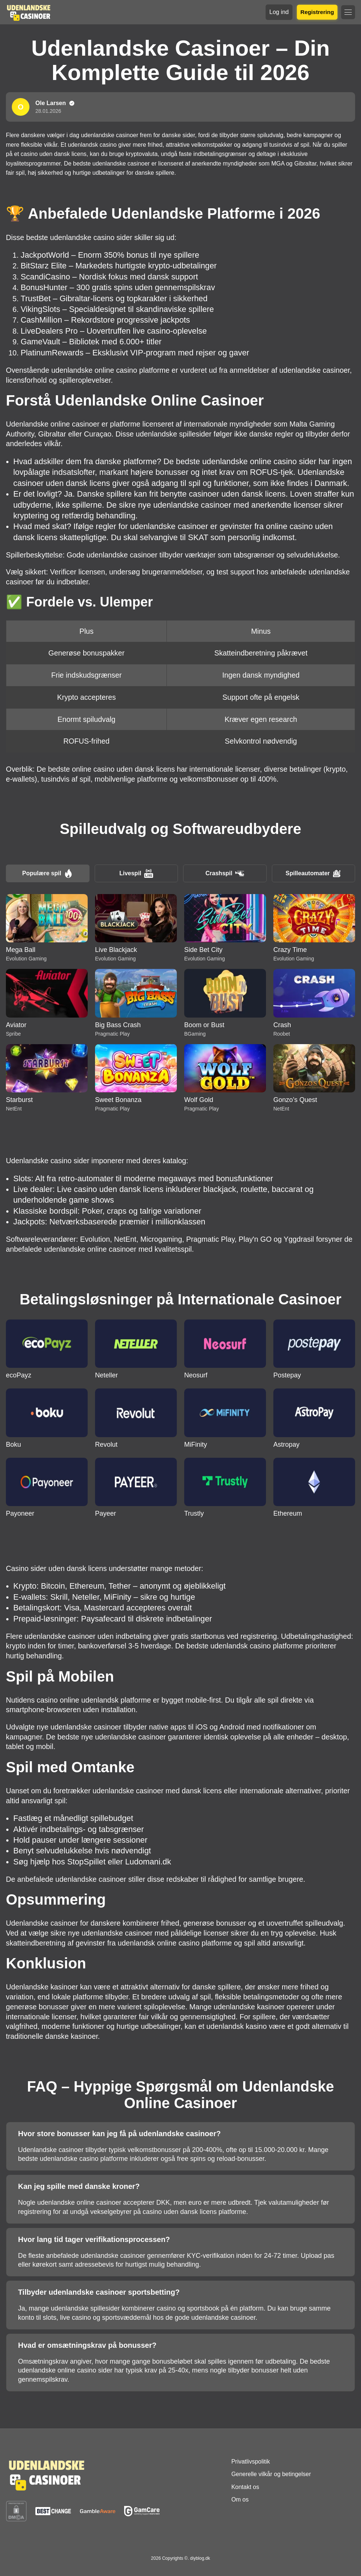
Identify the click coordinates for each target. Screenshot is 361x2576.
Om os (240, 2499)
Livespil (136, 873)
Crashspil (225, 873)
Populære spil (47, 873)
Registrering (317, 12)
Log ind (279, 12)
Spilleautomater (313, 873)
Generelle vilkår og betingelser (271, 2474)
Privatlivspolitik (250, 2461)
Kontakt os (245, 2487)
